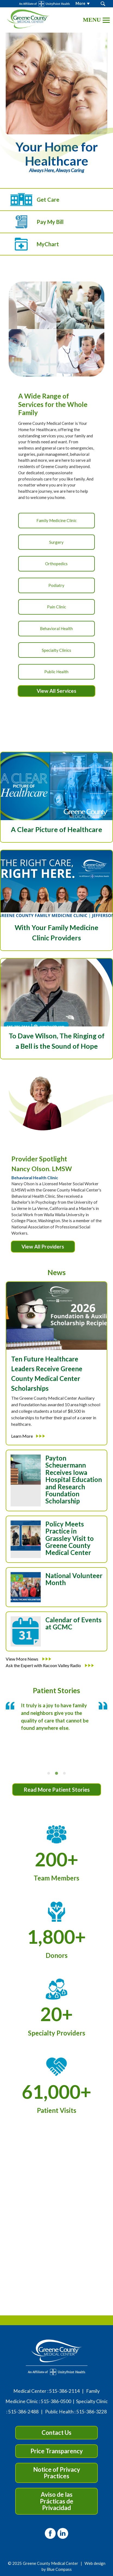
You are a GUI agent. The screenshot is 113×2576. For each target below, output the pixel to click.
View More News (28, 1658)
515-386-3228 (91, 2411)
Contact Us (56, 2432)
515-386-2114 (64, 2391)
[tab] (48, 1773)
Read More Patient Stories (57, 1789)
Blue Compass (59, 2569)
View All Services (56, 691)
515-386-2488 (23, 2411)
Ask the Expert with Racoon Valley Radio (50, 1665)
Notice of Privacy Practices (56, 2473)
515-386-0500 (56, 2401)
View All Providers (42, 1246)
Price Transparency (56, 2451)
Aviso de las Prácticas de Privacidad (56, 2501)
